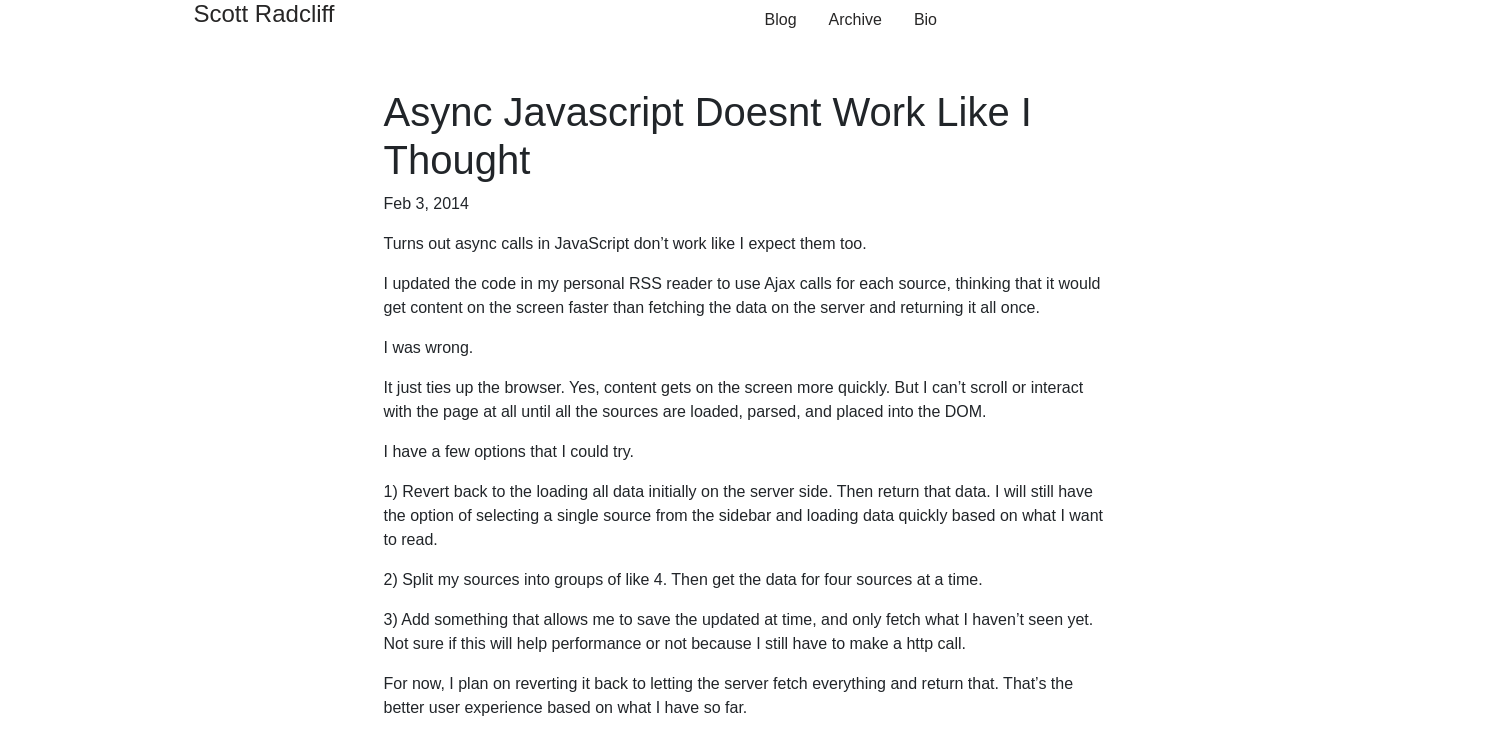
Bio (925, 19)
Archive (855, 19)
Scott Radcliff (264, 13)
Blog (781, 19)
